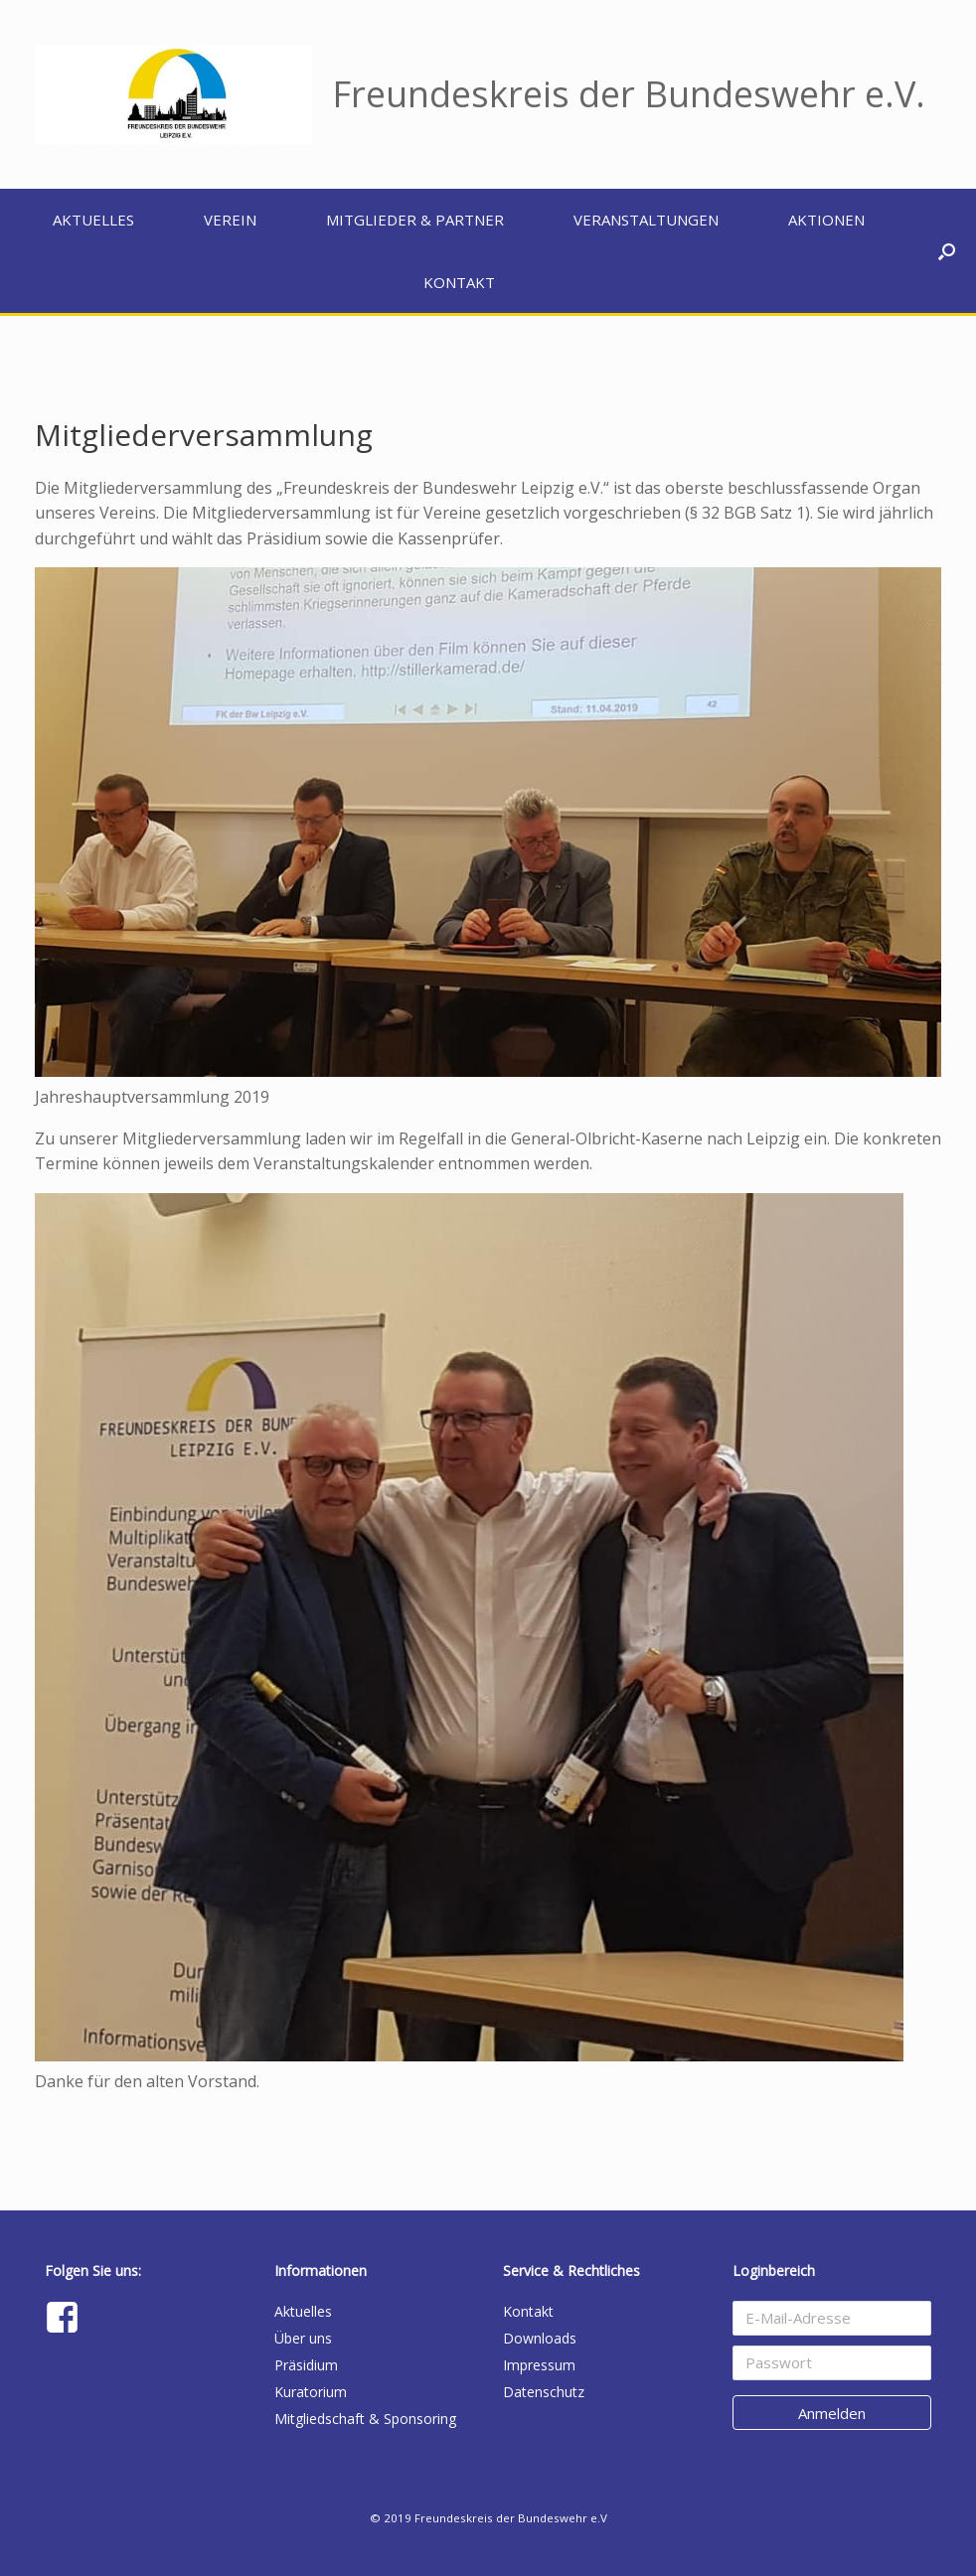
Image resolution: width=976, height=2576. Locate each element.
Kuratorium (310, 2391)
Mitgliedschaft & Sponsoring (365, 2418)
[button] (946, 251)
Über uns (303, 2338)
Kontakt (459, 282)
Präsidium (306, 2364)
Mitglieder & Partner (415, 219)
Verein (230, 219)
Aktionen (826, 219)
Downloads (539, 2338)
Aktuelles (93, 219)
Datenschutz (543, 2391)
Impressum (539, 2364)
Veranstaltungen (646, 219)
